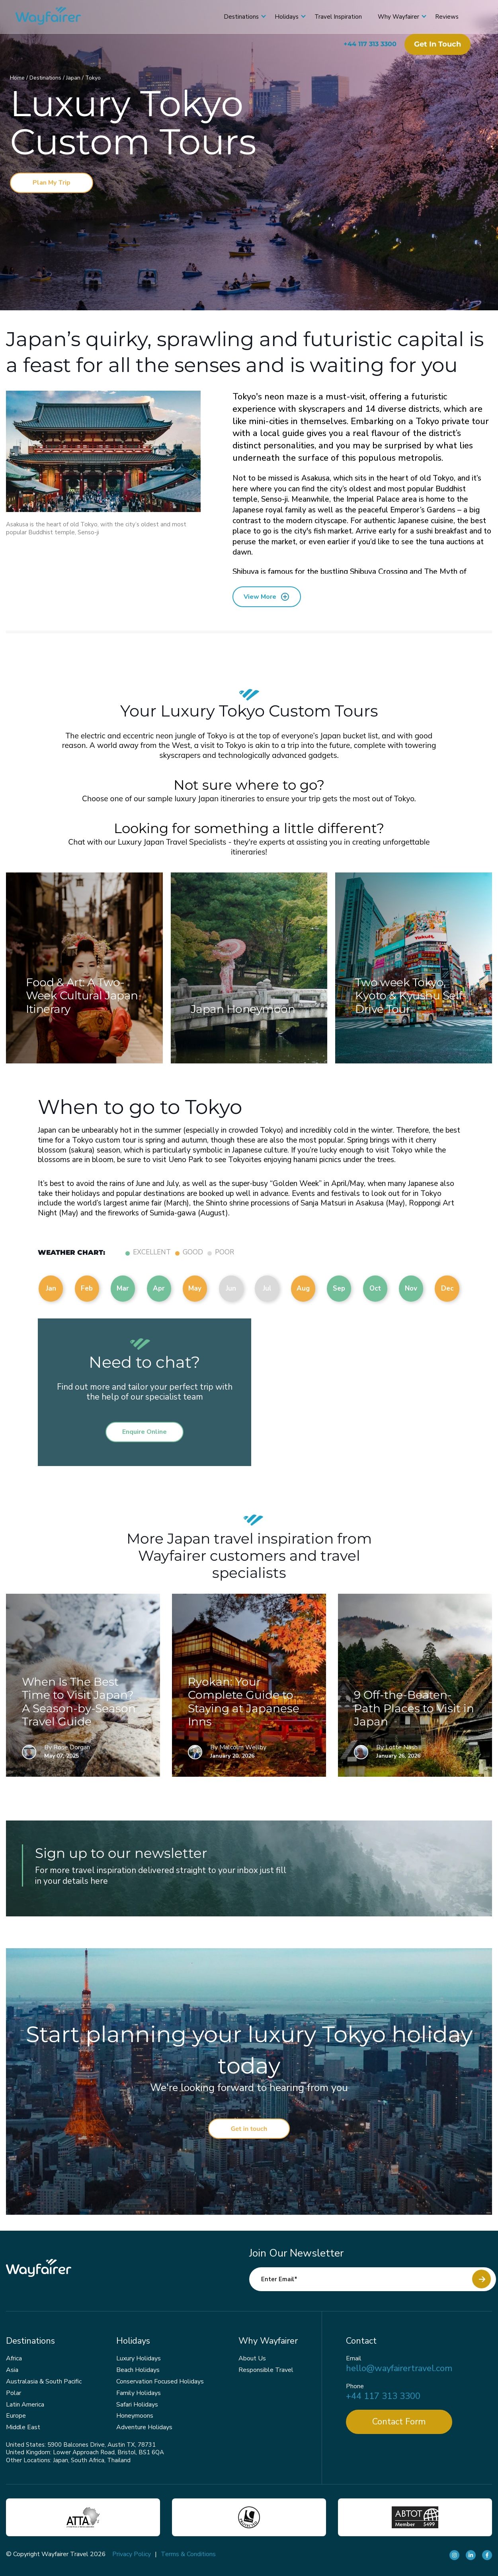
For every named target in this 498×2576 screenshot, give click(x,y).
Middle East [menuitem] (23, 2427)
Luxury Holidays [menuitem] (138, 2358)
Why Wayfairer (390, 17)
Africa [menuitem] (14, 2358)
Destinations (232, 17)
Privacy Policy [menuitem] (131, 2554)
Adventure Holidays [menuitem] (144, 2427)
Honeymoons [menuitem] (134, 2415)
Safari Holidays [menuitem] (137, 2404)
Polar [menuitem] (13, 2393)
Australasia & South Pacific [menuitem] (44, 2381)
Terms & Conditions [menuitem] (188, 2554)
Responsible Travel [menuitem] (265, 2370)
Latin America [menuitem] (25, 2404)
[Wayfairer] (64, 17)
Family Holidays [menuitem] (138, 2393)
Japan (74, 78)
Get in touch (429, 44)
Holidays (278, 17)
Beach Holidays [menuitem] (138, 2370)
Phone (355, 2386)
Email (353, 2358)
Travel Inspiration (329, 17)
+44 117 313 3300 (361, 44)
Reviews (438, 17)
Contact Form (399, 2422)
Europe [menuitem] (16, 2415)
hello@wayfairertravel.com (399, 2368)
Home (18, 78)
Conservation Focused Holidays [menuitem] (160, 2381)
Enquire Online (144, 1431)
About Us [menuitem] (252, 2358)
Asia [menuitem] (12, 2370)
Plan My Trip (51, 182)
